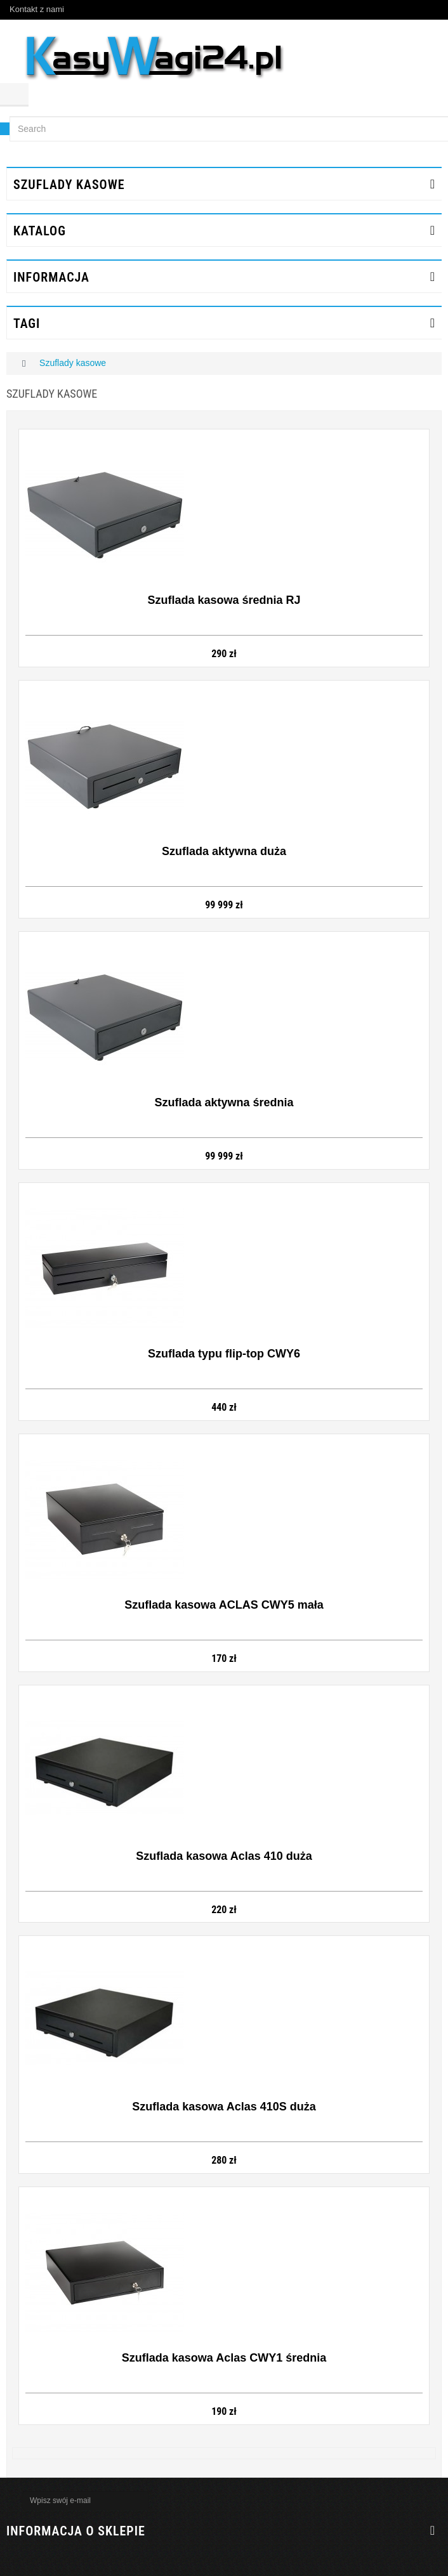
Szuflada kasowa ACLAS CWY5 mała (223, 1605)
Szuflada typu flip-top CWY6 (224, 1353)
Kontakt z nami (37, 9)
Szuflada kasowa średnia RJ (223, 600)
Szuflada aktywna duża (224, 851)
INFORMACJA (51, 277)
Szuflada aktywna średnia (223, 1102)
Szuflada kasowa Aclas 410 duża (224, 1856)
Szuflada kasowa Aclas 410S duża (223, 2106)
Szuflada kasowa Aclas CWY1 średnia (224, 2358)
